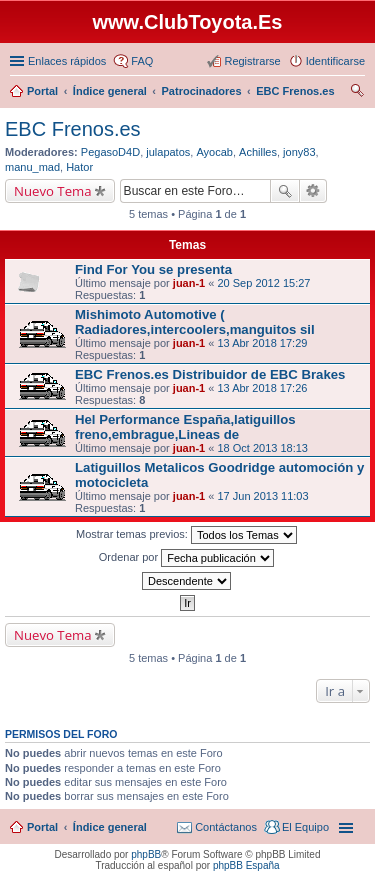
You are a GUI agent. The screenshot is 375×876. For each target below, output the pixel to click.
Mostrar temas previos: (186, 535)
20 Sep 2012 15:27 (263, 283)
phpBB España (246, 865)
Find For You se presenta (153, 269)
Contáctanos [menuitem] (226, 827)
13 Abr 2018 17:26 (262, 388)
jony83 (299, 152)
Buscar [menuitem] (357, 93)
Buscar (285, 191)
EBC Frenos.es (73, 129)
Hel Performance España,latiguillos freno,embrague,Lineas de (185, 427)
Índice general (110, 827)
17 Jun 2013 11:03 (262, 496)
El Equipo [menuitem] (305, 827)
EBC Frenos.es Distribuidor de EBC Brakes (210, 374)
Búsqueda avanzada (313, 191)
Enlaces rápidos (67, 61)
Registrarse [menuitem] (252, 61)
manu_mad (32, 167)
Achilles (258, 152)
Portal (42, 91)
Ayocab (214, 152)
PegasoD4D (110, 152)
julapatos (168, 152)
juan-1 (189, 283)
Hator (79, 167)
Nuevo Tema (53, 191)
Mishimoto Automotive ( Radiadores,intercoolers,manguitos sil (195, 322)
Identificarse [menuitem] (335, 61)
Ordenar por (186, 558)
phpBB (146, 854)
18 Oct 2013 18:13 (262, 448)
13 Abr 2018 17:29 (262, 343)
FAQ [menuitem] (142, 61)
